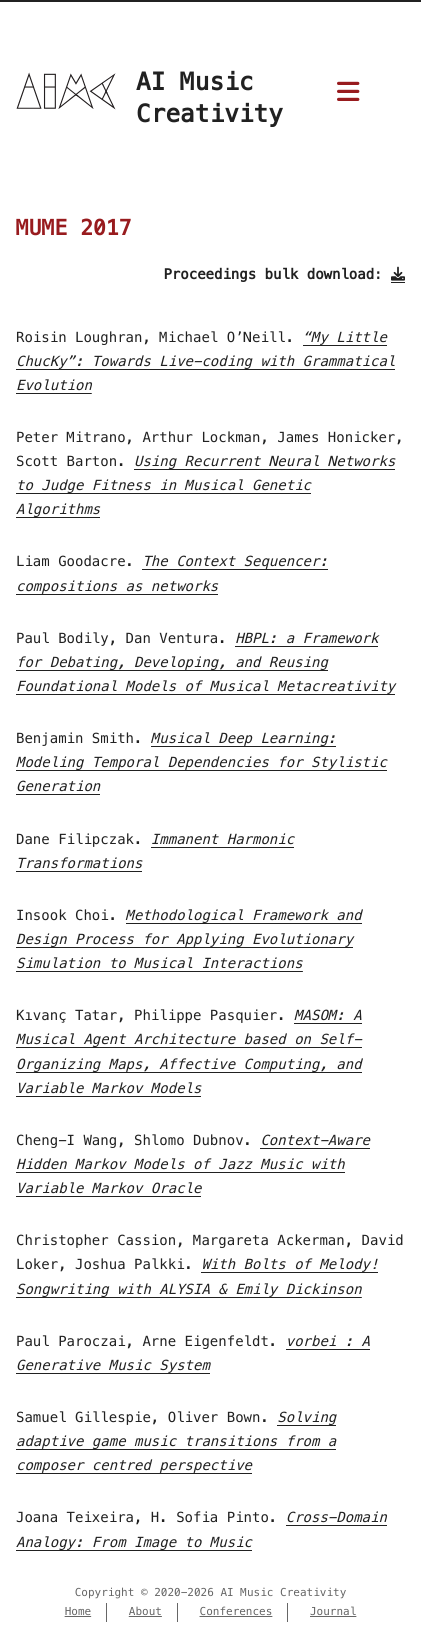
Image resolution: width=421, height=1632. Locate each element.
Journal (333, 1612)
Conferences (236, 1612)
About (145, 1612)
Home (78, 1612)
